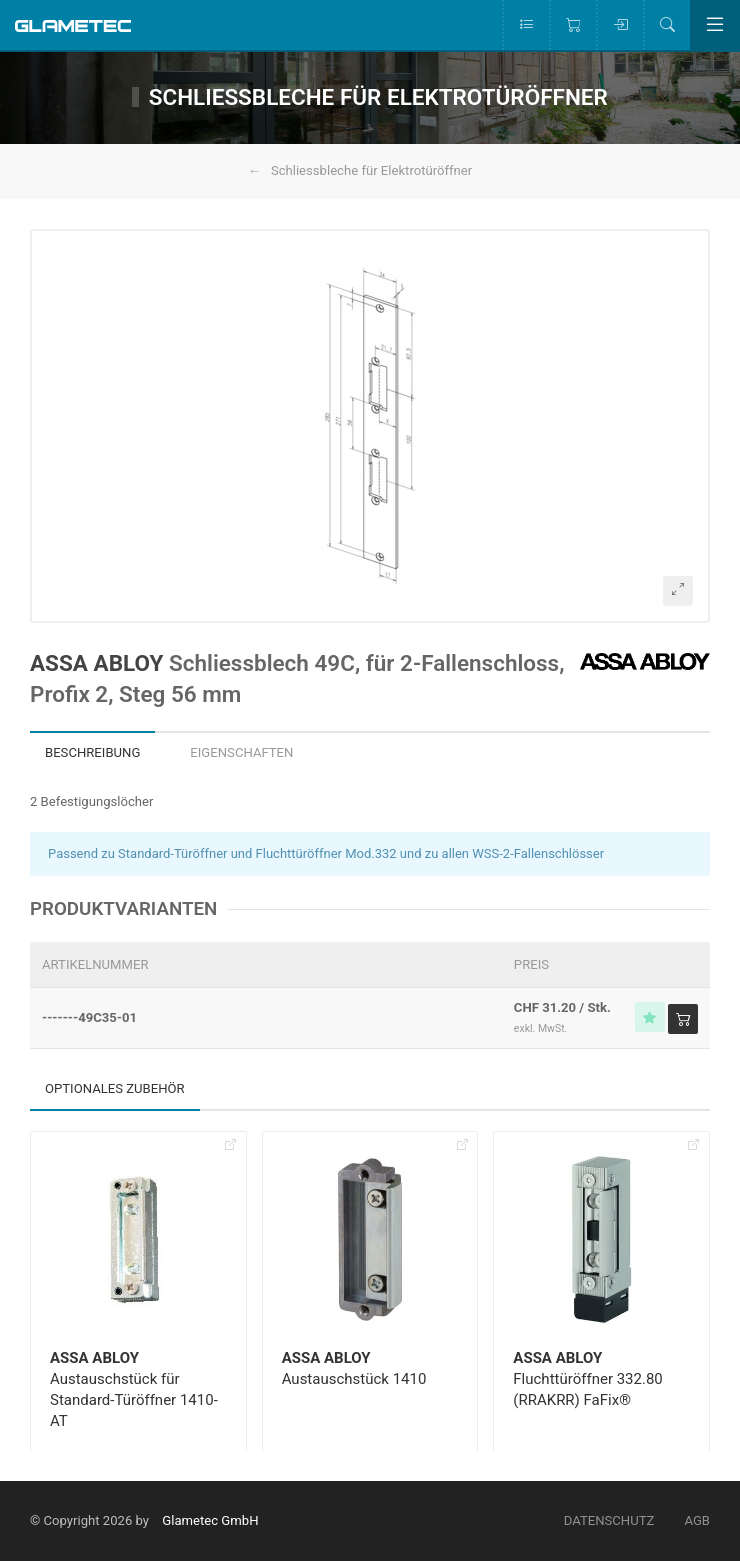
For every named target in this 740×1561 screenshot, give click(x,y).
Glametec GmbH (210, 1520)
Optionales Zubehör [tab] (115, 1088)
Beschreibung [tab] (92, 752)
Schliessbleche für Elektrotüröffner (371, 170)
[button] (370, 426)
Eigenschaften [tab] (241, 752)
